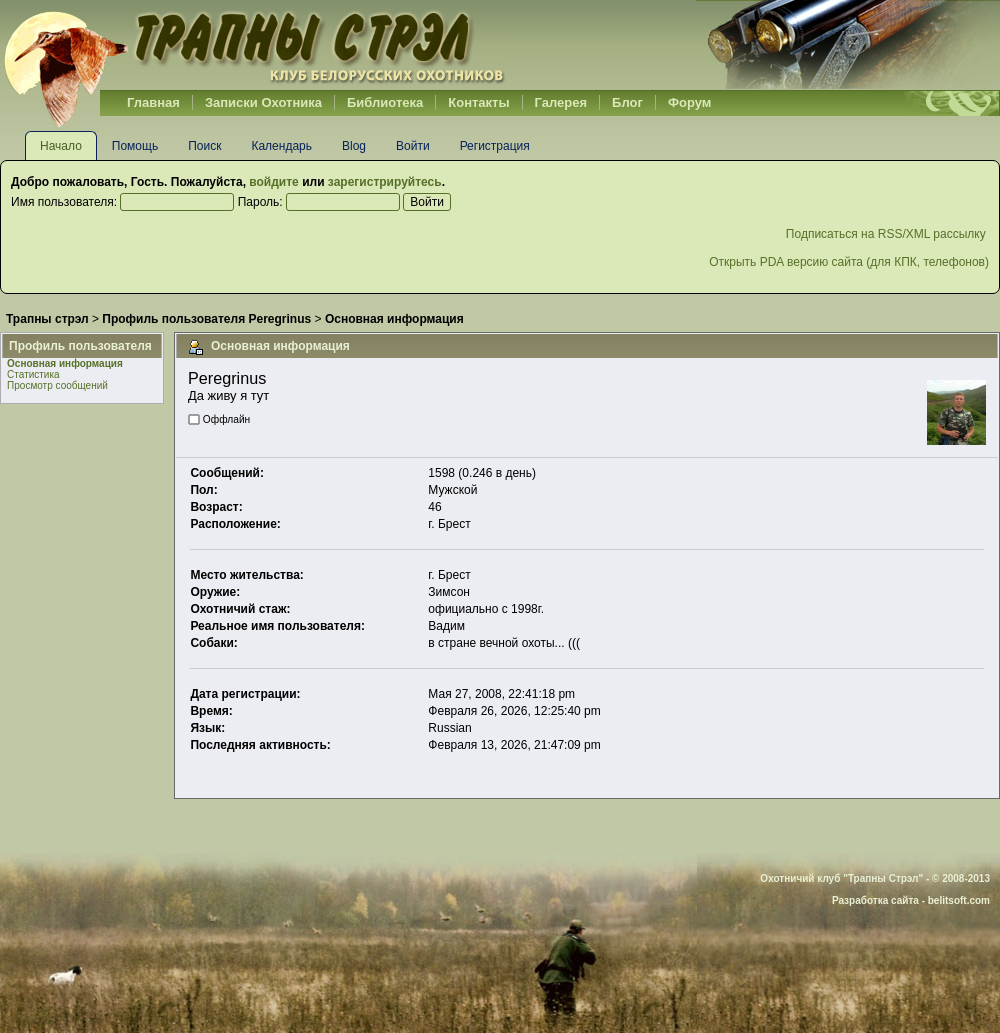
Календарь (281, 146)
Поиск (204, 146)
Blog (354, 146)
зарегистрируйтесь (385, 182)
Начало (61, 146)
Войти (413, 146)
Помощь (135, 146)
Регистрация (495, 146)
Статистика (33, 374)
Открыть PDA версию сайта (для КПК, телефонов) (849, 262)
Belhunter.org (254, 45)
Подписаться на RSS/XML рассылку (887, 234)
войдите (273, 182)
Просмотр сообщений (57, 385)
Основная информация (65, 363)
